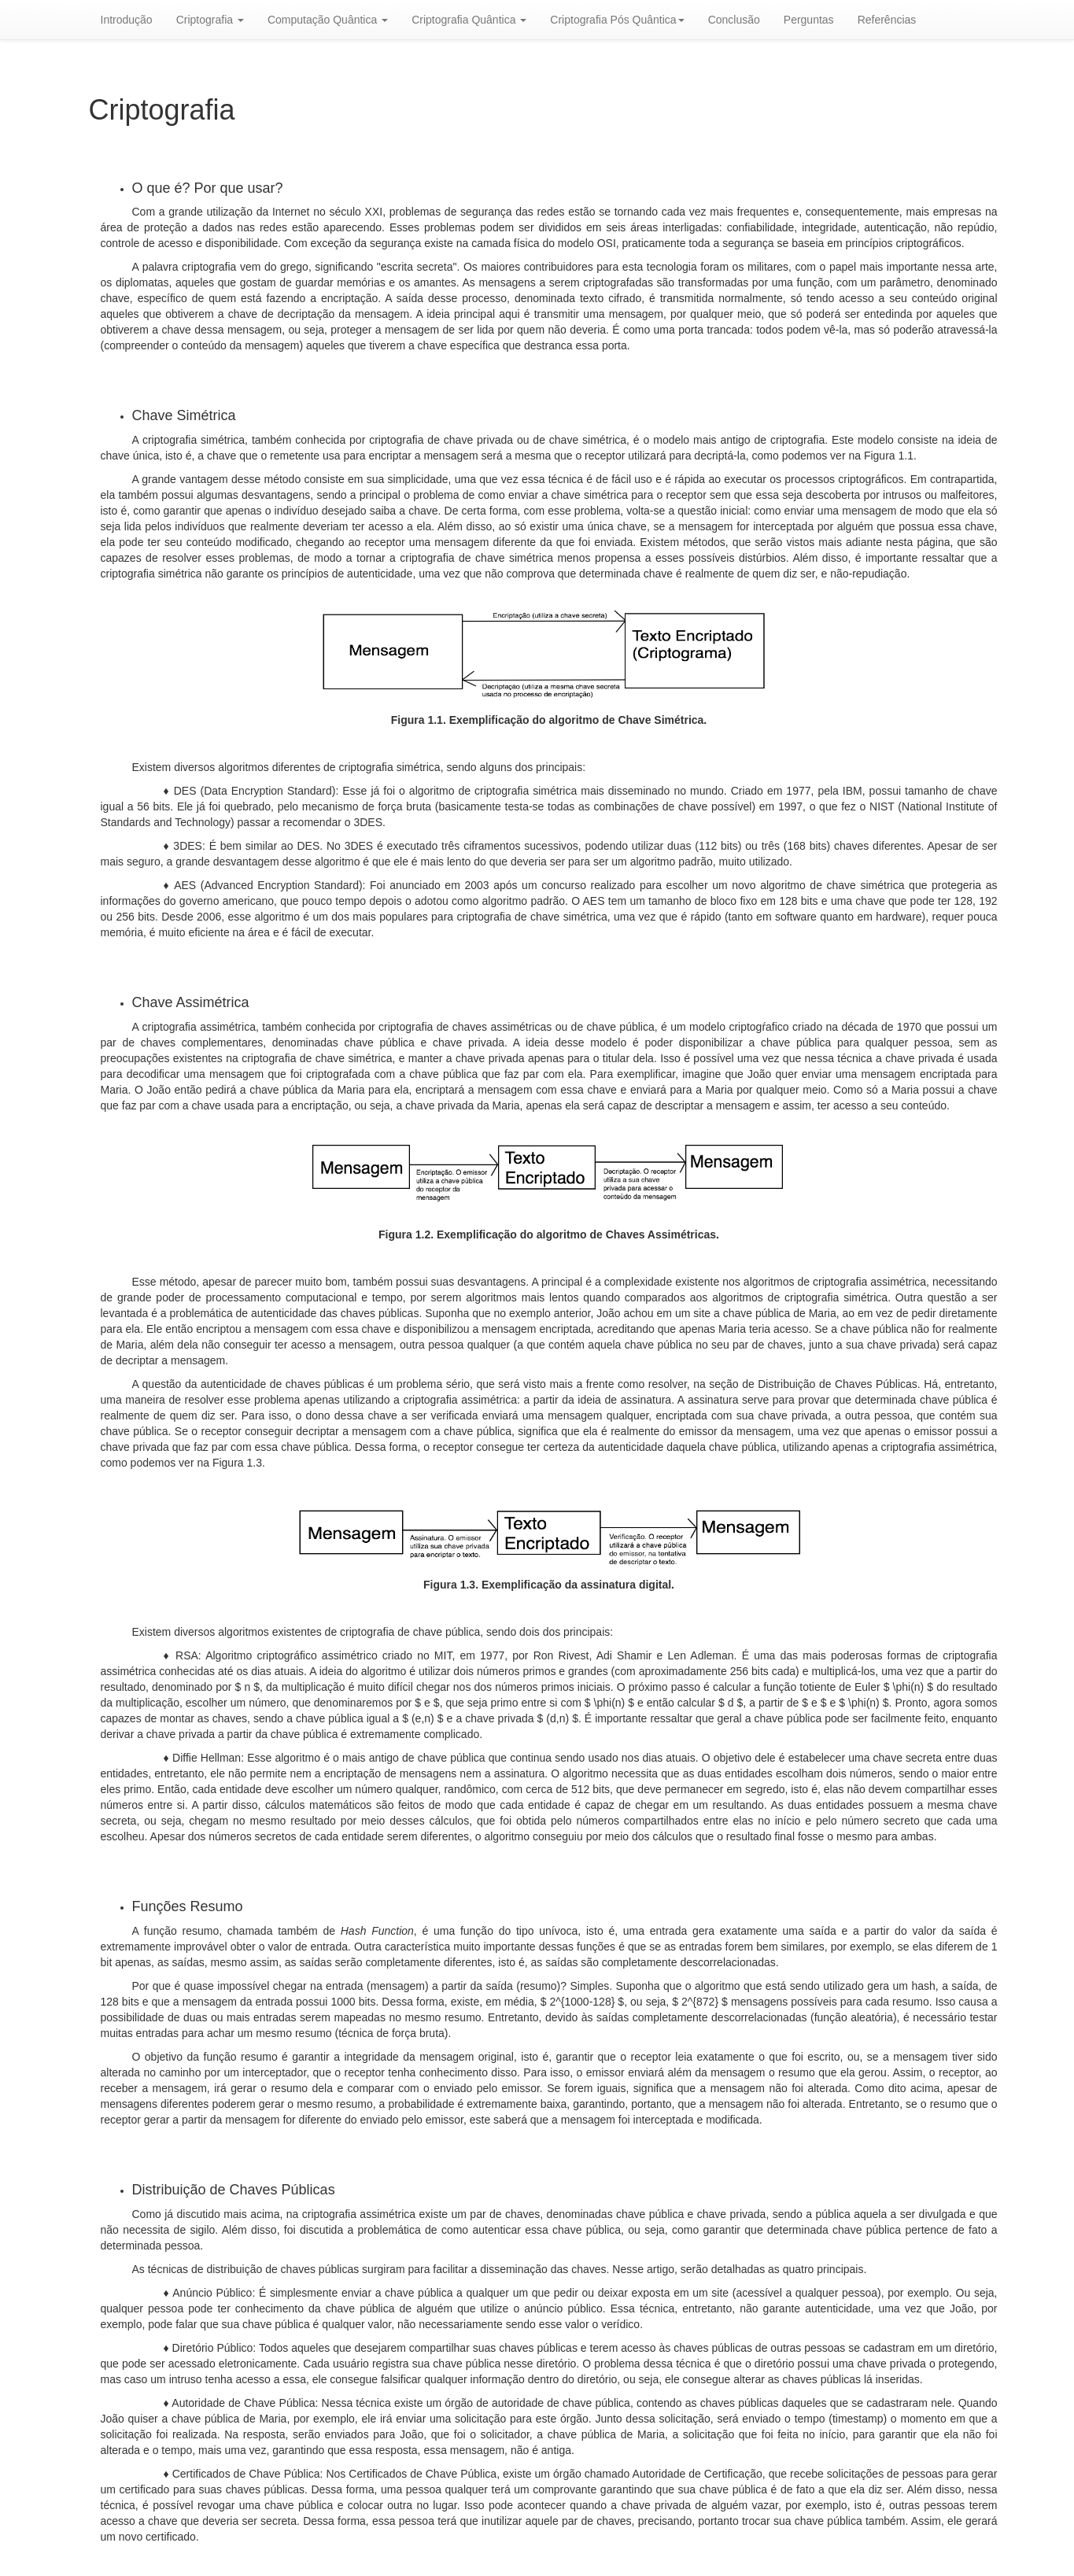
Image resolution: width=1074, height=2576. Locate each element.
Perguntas (809, 19)
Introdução (127, 19)
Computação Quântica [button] (328, 19)
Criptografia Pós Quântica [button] (617, 19)
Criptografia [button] (210, 19)
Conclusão (734, 19)
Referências (887, 19)
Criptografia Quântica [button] (469, 19)
